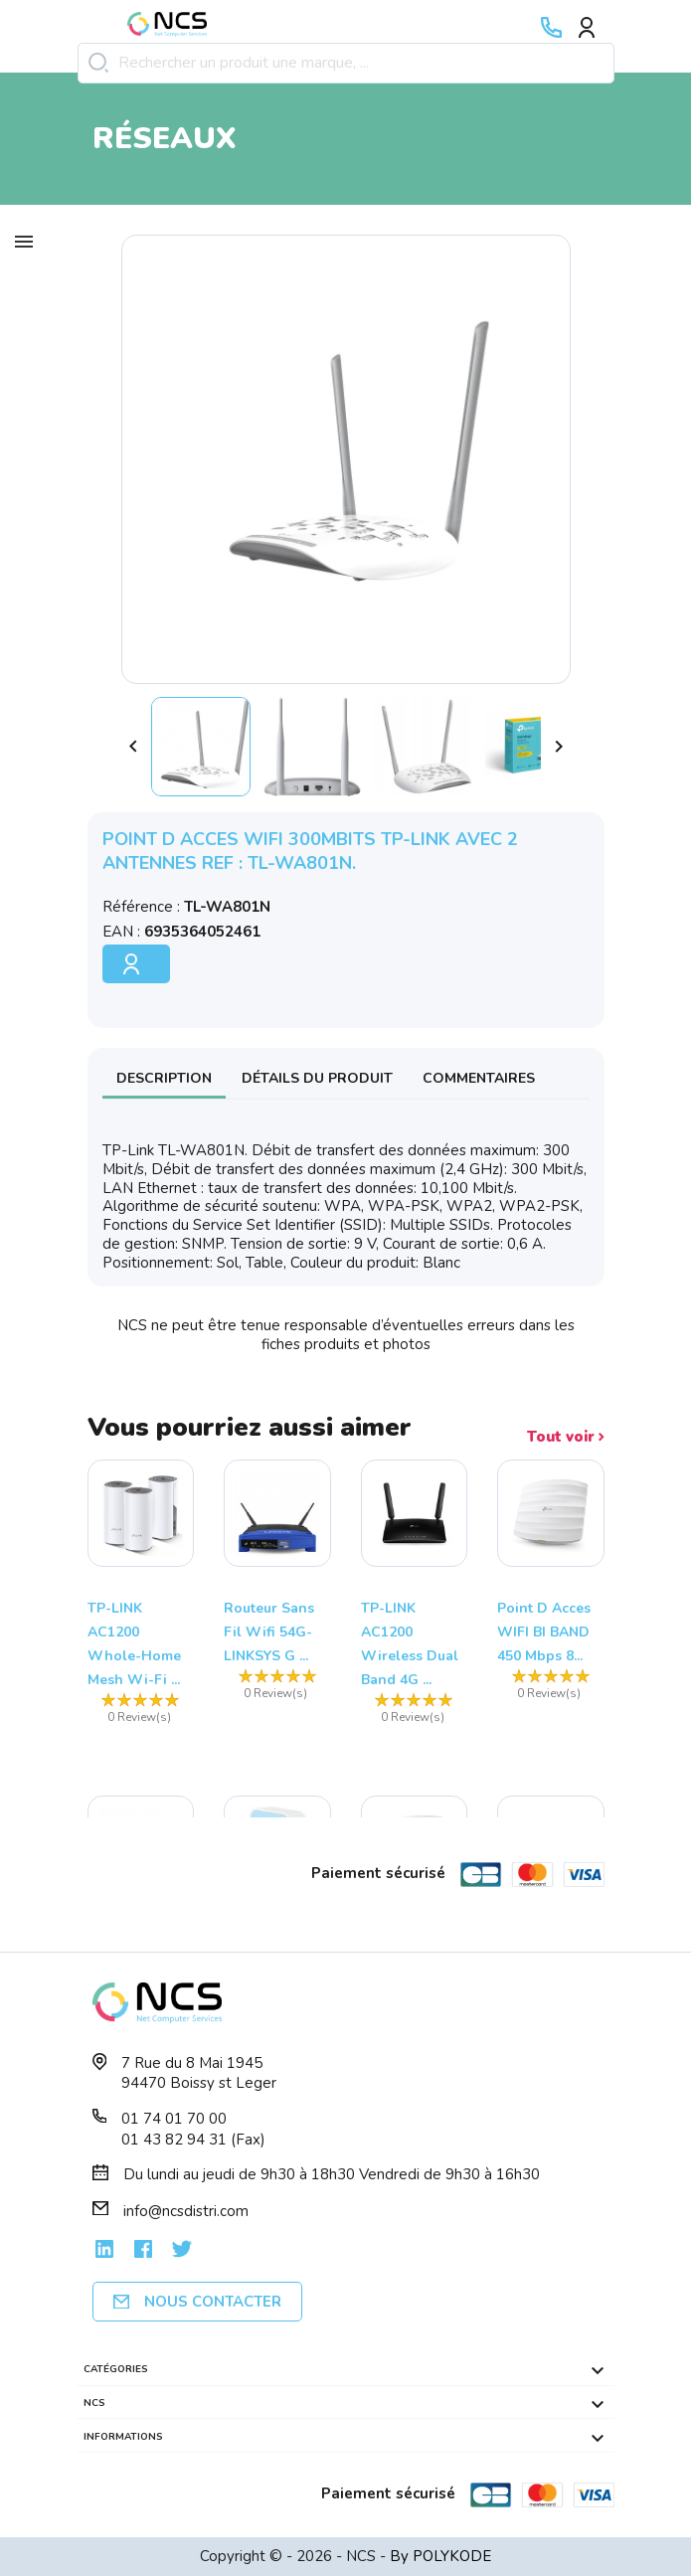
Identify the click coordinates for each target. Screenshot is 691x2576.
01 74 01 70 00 (174, 2119)
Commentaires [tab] (479, 1078)
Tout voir (566, 1437)
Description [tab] (164, 1078)
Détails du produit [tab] (317, 1078)
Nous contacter (197, 2302)
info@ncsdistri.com (186, 2211)
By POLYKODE (440, 2556)
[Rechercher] (346, 63)
